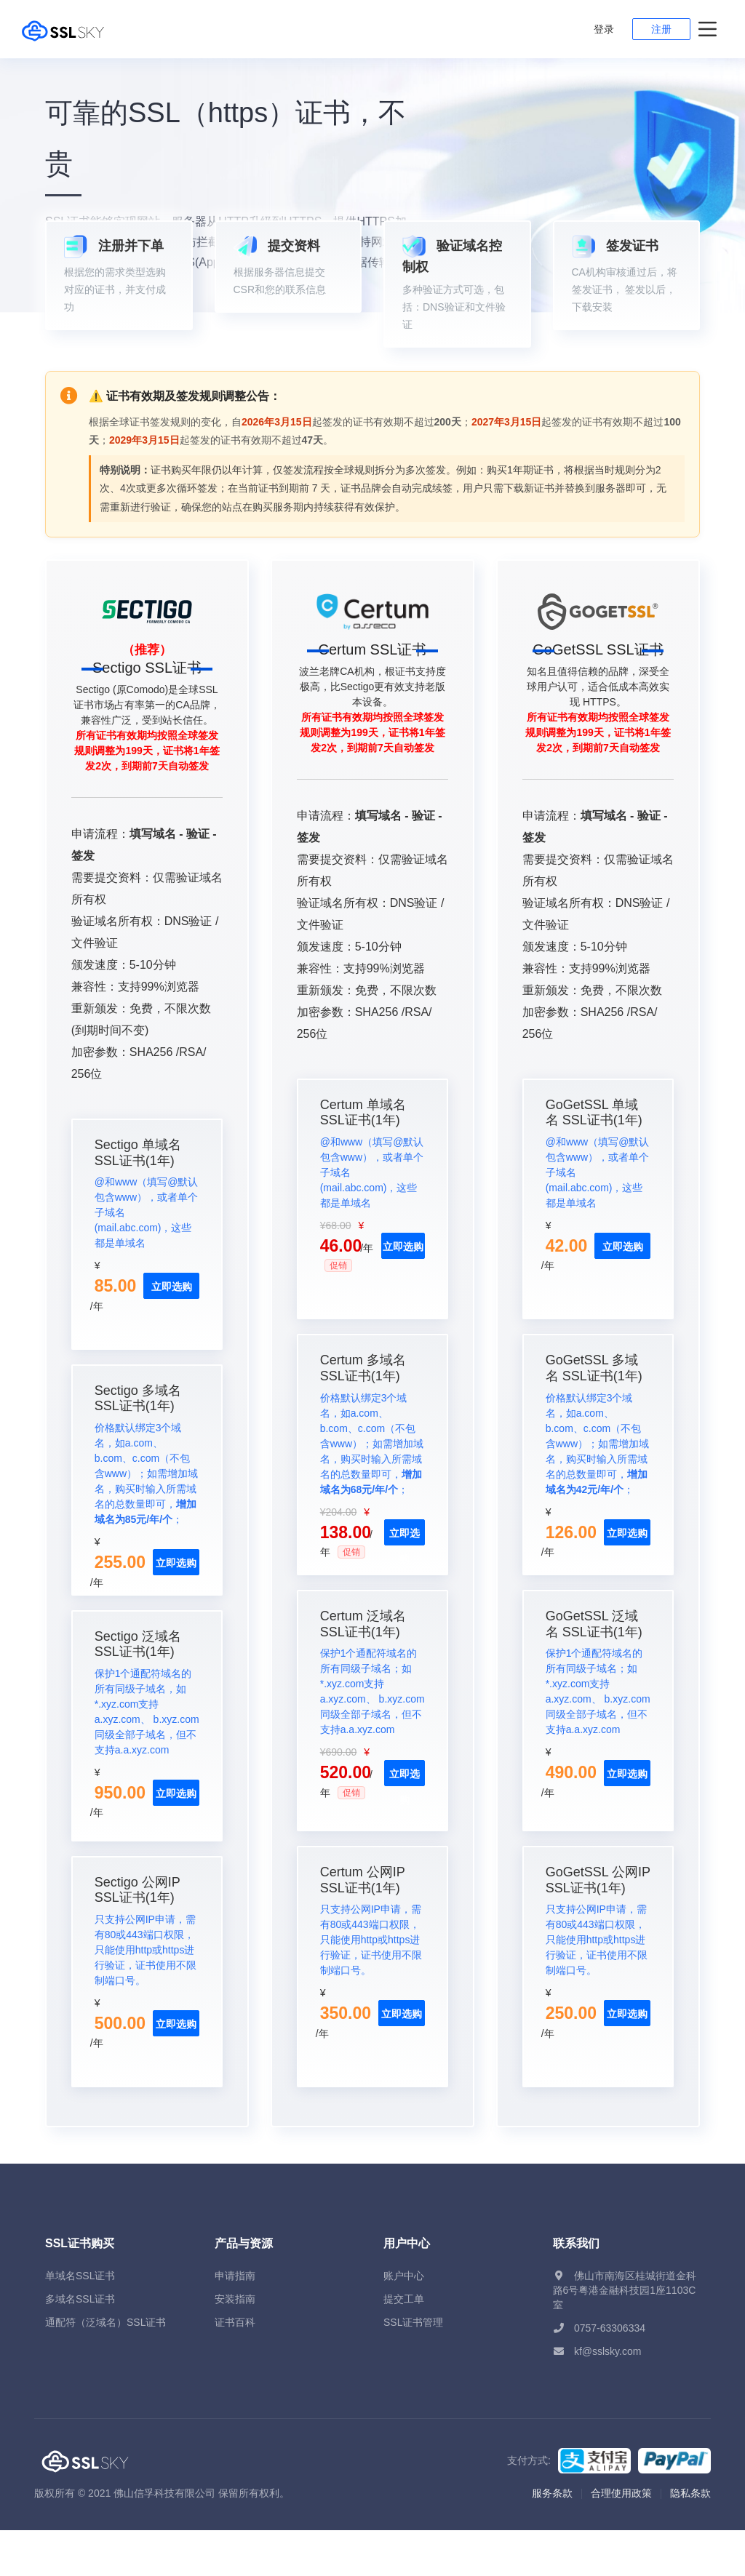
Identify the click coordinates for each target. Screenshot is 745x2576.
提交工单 (403, 2345)
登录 (604, 29)
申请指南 (235, 2321)
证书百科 (235, 2368)
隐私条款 (690, 2539)
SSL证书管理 (413, 2368)
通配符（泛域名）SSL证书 (105, 2368)
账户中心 (403, 2321)
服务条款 (552, 2539)
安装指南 (235, 2345)
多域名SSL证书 (80, 2345)
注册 (661, 29)
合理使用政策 (621, 2539)
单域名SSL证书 (80, 2321)
